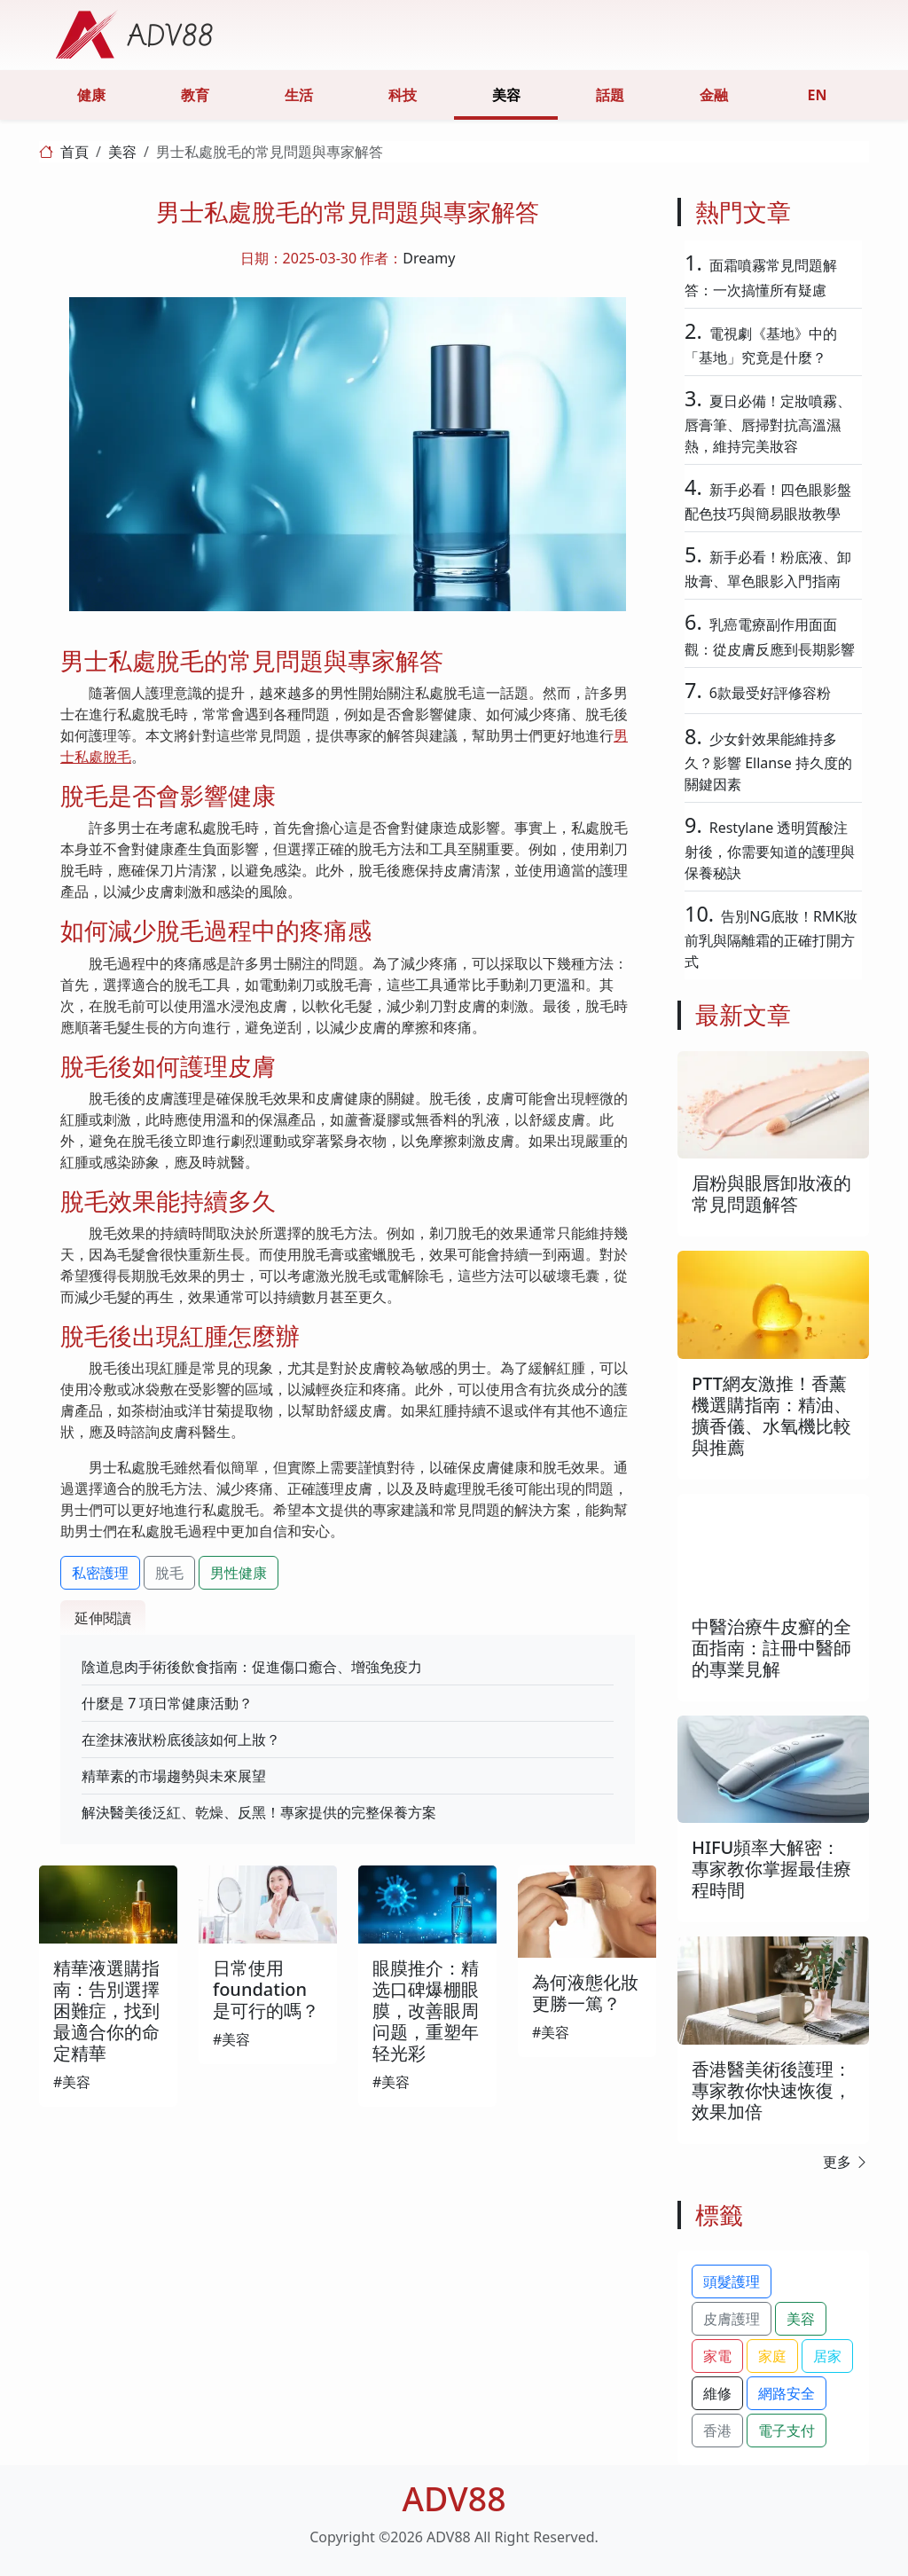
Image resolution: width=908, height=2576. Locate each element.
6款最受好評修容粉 (770, 693)
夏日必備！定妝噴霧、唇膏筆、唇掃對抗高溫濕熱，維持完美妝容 (768, 423)
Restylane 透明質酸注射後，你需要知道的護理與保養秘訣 (770, 850)
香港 (717, 2430)
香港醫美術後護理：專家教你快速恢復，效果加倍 (771, 2090)
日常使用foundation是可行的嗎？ (266, 1989)
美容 (506, 95)
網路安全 (786, 2393)
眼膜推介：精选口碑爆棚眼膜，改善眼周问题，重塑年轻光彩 (425, 2010)
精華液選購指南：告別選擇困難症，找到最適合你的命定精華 (106, 2010)
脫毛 (169, 1573)
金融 (714, 95)
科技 (402, 95)
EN (817, 95)
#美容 (71, 2082)
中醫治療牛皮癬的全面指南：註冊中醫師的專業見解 (771, 1647)
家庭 (772, 2356)
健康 (91, 95)
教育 (195, 95)
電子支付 (786, 2430)
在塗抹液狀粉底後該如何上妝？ (181, 1739)
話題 (610, 95)
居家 (827, 2356)
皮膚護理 (731, 2319)
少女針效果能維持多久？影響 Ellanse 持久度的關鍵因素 (768, 761)
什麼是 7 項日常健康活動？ (167, 1703)
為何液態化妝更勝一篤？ (585, 1992)
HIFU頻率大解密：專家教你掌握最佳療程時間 (771, 1868)
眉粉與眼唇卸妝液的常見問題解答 (771, 1193)
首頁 (74, 151)
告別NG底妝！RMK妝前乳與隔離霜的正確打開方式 (771, 939)
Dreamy (429, 258)
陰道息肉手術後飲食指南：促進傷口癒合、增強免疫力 (252, 1667)
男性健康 (238, 1573)
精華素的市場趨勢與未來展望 (174, 1776)
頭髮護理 (731, 2281)
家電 (717, 2356)
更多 (846, 2162)
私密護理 (100, 1573)
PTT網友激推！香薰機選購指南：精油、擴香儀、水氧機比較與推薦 (771, 1415)
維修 (717, 2393)
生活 (299, 95)
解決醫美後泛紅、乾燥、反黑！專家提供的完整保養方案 (259, 1812)
